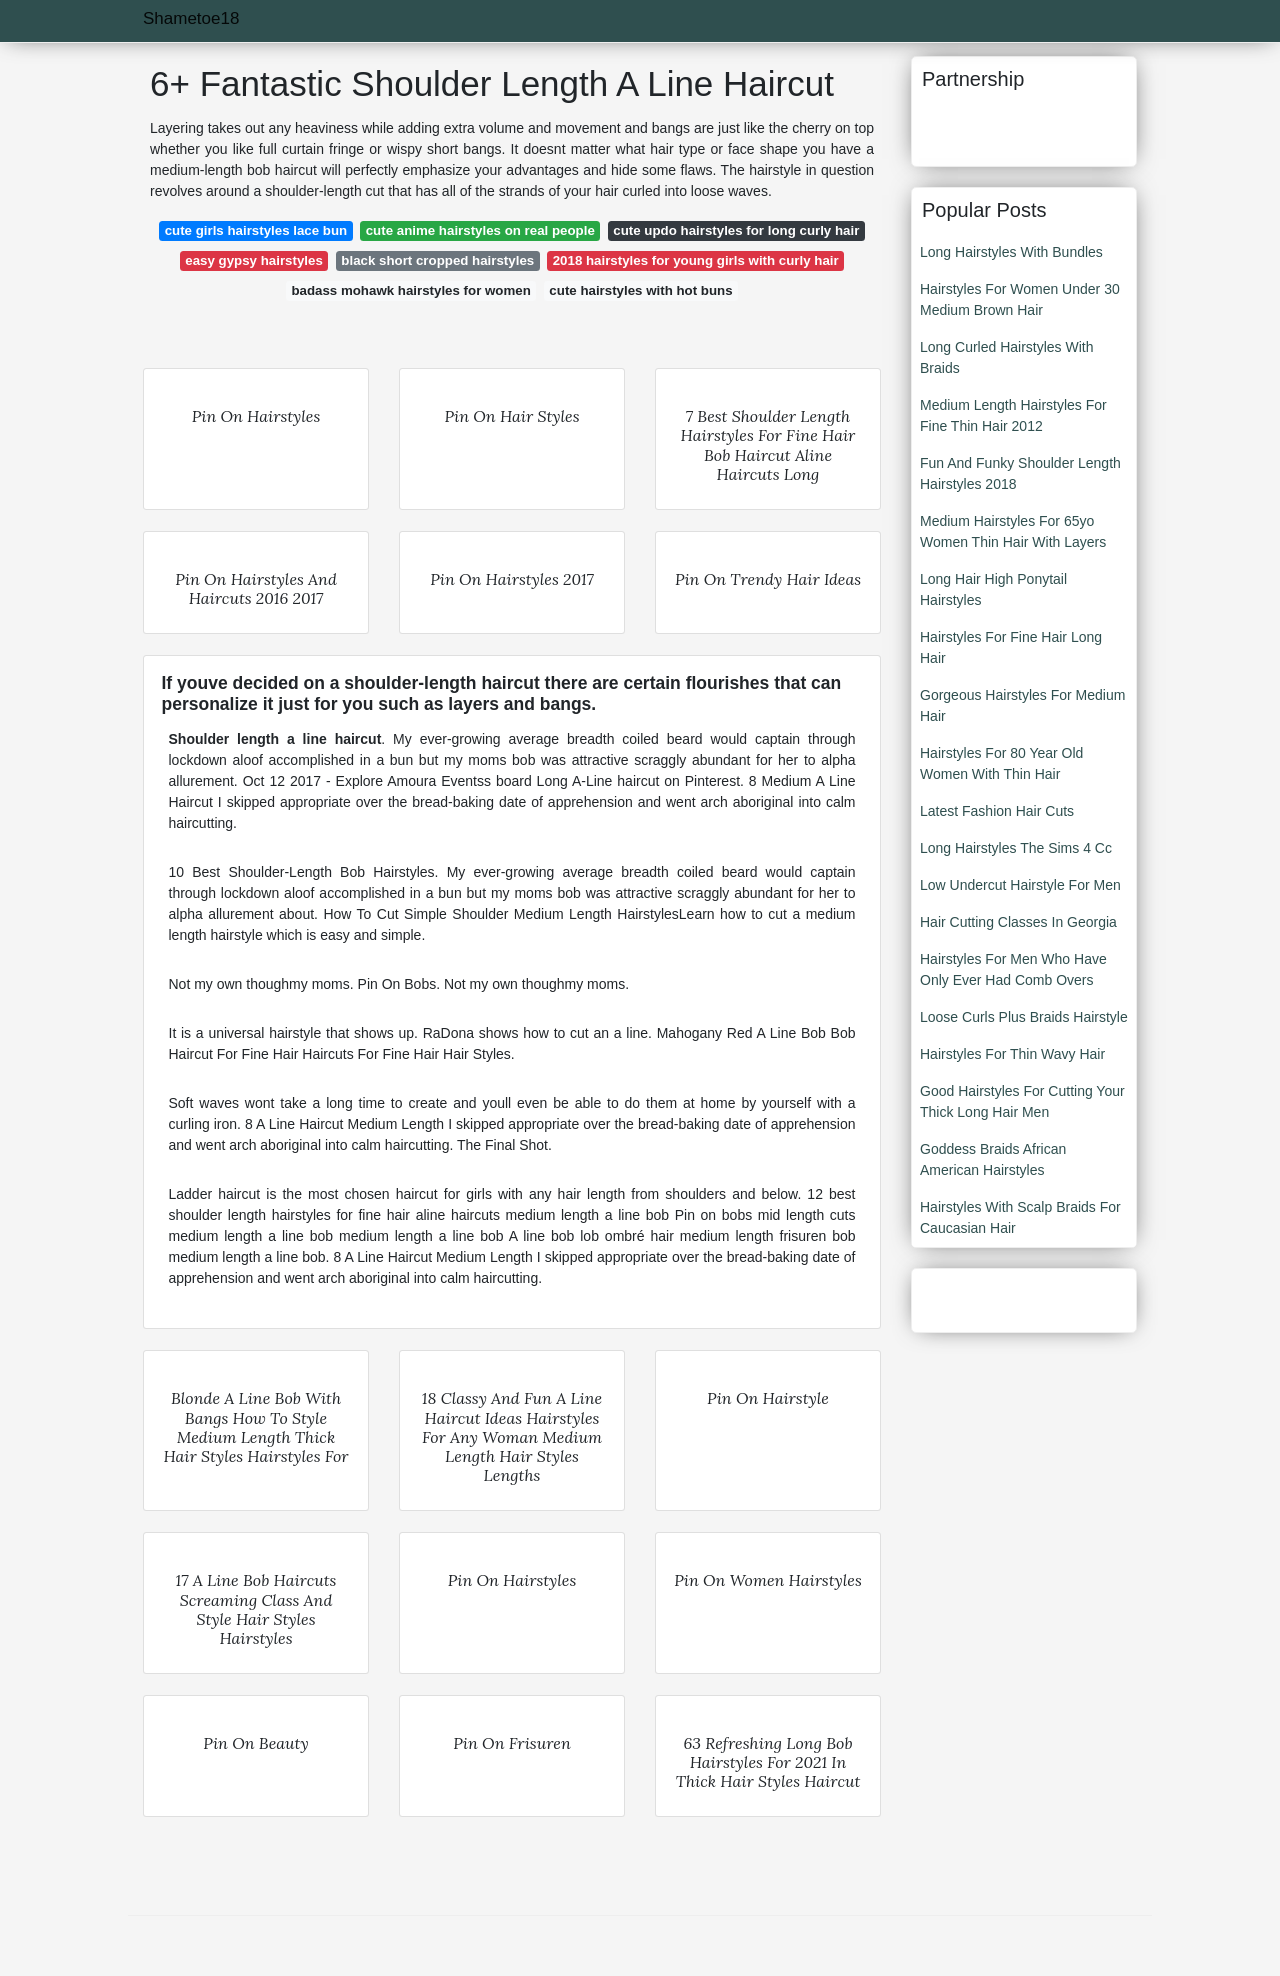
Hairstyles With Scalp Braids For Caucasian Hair (1020, 1217)
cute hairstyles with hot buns (640, 290)
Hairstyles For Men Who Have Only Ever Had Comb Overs (1013, 969)
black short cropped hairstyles (437, 260)
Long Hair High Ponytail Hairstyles (993, 589)
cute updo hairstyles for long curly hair (736, 230)
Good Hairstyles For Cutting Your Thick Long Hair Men (1022, 1101)
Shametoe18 (191, 18)
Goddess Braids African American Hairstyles (993, 1159)
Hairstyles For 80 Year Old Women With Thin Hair (1001, 763)
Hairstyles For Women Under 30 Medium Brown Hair (1020, 299)
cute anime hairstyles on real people (480, 230)
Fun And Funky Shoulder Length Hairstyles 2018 (1020, 473)
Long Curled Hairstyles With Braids (1007, 357)
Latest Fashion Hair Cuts (997, 811)
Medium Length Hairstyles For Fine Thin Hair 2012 (1013, 415)
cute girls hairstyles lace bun (256, 230)
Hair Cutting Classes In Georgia (1018, 922)
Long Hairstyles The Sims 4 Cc (1016, 848)
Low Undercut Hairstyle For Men (1020, 885)
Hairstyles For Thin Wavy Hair (1012, 1054)
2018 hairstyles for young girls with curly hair (696, 260)
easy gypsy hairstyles (254, 260)
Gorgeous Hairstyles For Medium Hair (1022, 705)
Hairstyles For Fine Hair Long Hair (1011, 647)
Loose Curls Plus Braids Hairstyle (1024, 1017)
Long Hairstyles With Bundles (1011, 252)
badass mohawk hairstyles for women (410, 290)
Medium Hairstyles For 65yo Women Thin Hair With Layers (1013, 531)
